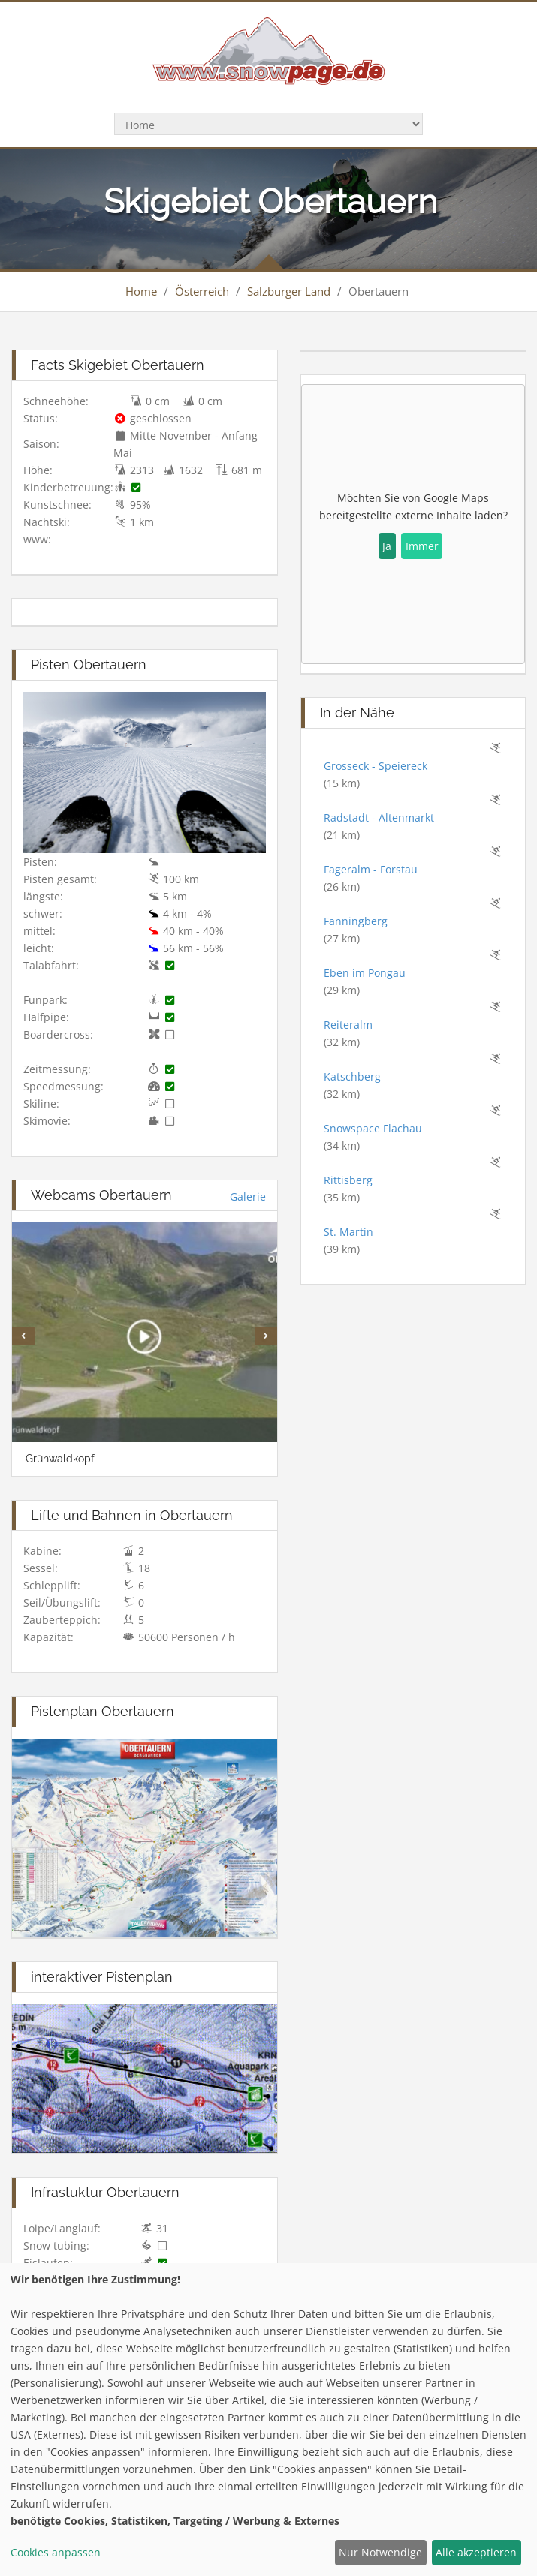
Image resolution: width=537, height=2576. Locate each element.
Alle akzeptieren (476, 2552)
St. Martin (348, 1232)
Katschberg (352, 1076)
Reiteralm (348, 1024)
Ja (386, 546)
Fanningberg (356, 921)
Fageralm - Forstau (371, 869)
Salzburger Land (288, 291)
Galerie (248, 1196)
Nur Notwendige (380, 2552)
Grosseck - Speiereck (375, 766)
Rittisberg (348, 1180)
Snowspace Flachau (373, 1128)
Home (141, 291)
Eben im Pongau (365, 973)
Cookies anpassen (56, 2552)
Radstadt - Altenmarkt (379, 817)
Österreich (202, 291)
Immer (422, 546)
